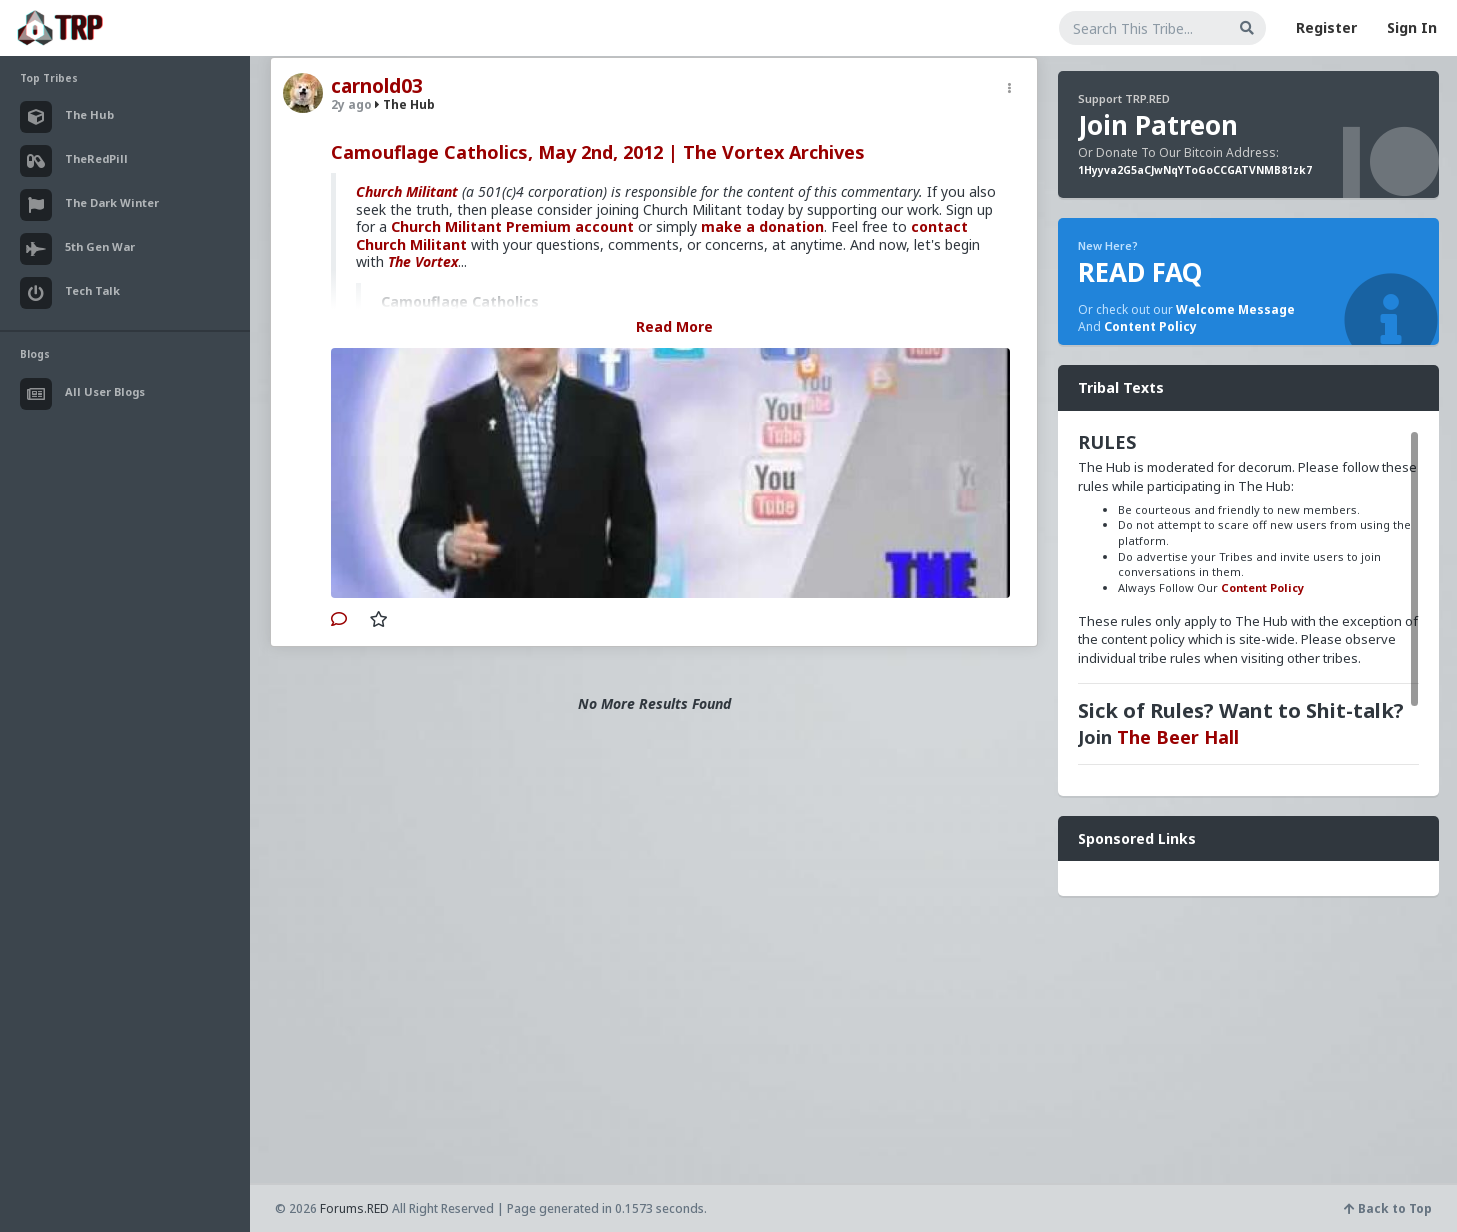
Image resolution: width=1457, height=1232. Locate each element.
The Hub (405, 104)
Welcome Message (1235, 309)
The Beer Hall (1178, 737)
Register (1326, 27)
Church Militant (407, 191)
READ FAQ (1140, 272)
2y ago (351, 104)
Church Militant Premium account (512, 226)
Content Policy (1150, 326)
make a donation (762, 226)
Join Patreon (1158, 125)
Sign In (1412, 27)
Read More (674, 326)
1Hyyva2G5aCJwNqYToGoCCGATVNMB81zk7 (1195, 170)
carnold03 (377, 86)
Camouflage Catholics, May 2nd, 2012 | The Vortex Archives (598, 152)
